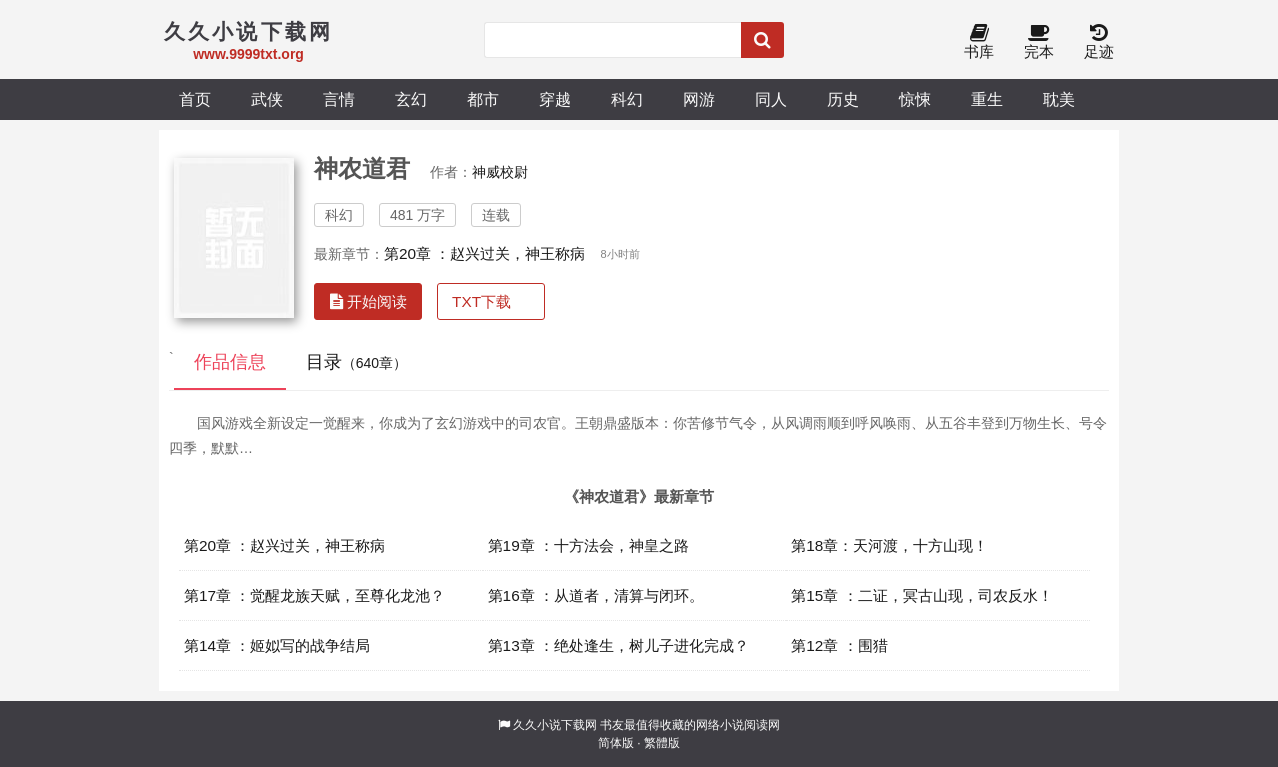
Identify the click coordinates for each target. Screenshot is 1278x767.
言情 (339, 99)
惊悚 (915, 99)
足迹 (1099, 42)
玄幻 (411, 99)
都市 (483, 99)
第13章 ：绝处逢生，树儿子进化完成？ (618, 645)
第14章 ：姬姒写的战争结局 (277, 645)
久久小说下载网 (555, 725)
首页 (195, 99)
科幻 (627, 99)
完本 (1039, 42)
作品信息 (230, 362)
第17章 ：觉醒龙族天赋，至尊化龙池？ (314, 595)
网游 (699, 99)
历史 (843, 99)
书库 (979, 42)
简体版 (616, 743)
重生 (987, 99)
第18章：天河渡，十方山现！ (889, 545)
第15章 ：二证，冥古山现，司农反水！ (921, 595)
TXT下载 (481, 301)
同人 (771, 99)
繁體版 (662, 743)
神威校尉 (500, 172)
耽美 (1059, 99)
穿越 (555, 99)
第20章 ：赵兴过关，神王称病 (484, 253)
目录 (356, 362)
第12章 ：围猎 (839, 645)
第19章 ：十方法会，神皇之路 (588, 545)
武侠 (267, 99)
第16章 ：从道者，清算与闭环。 (596, 595)
